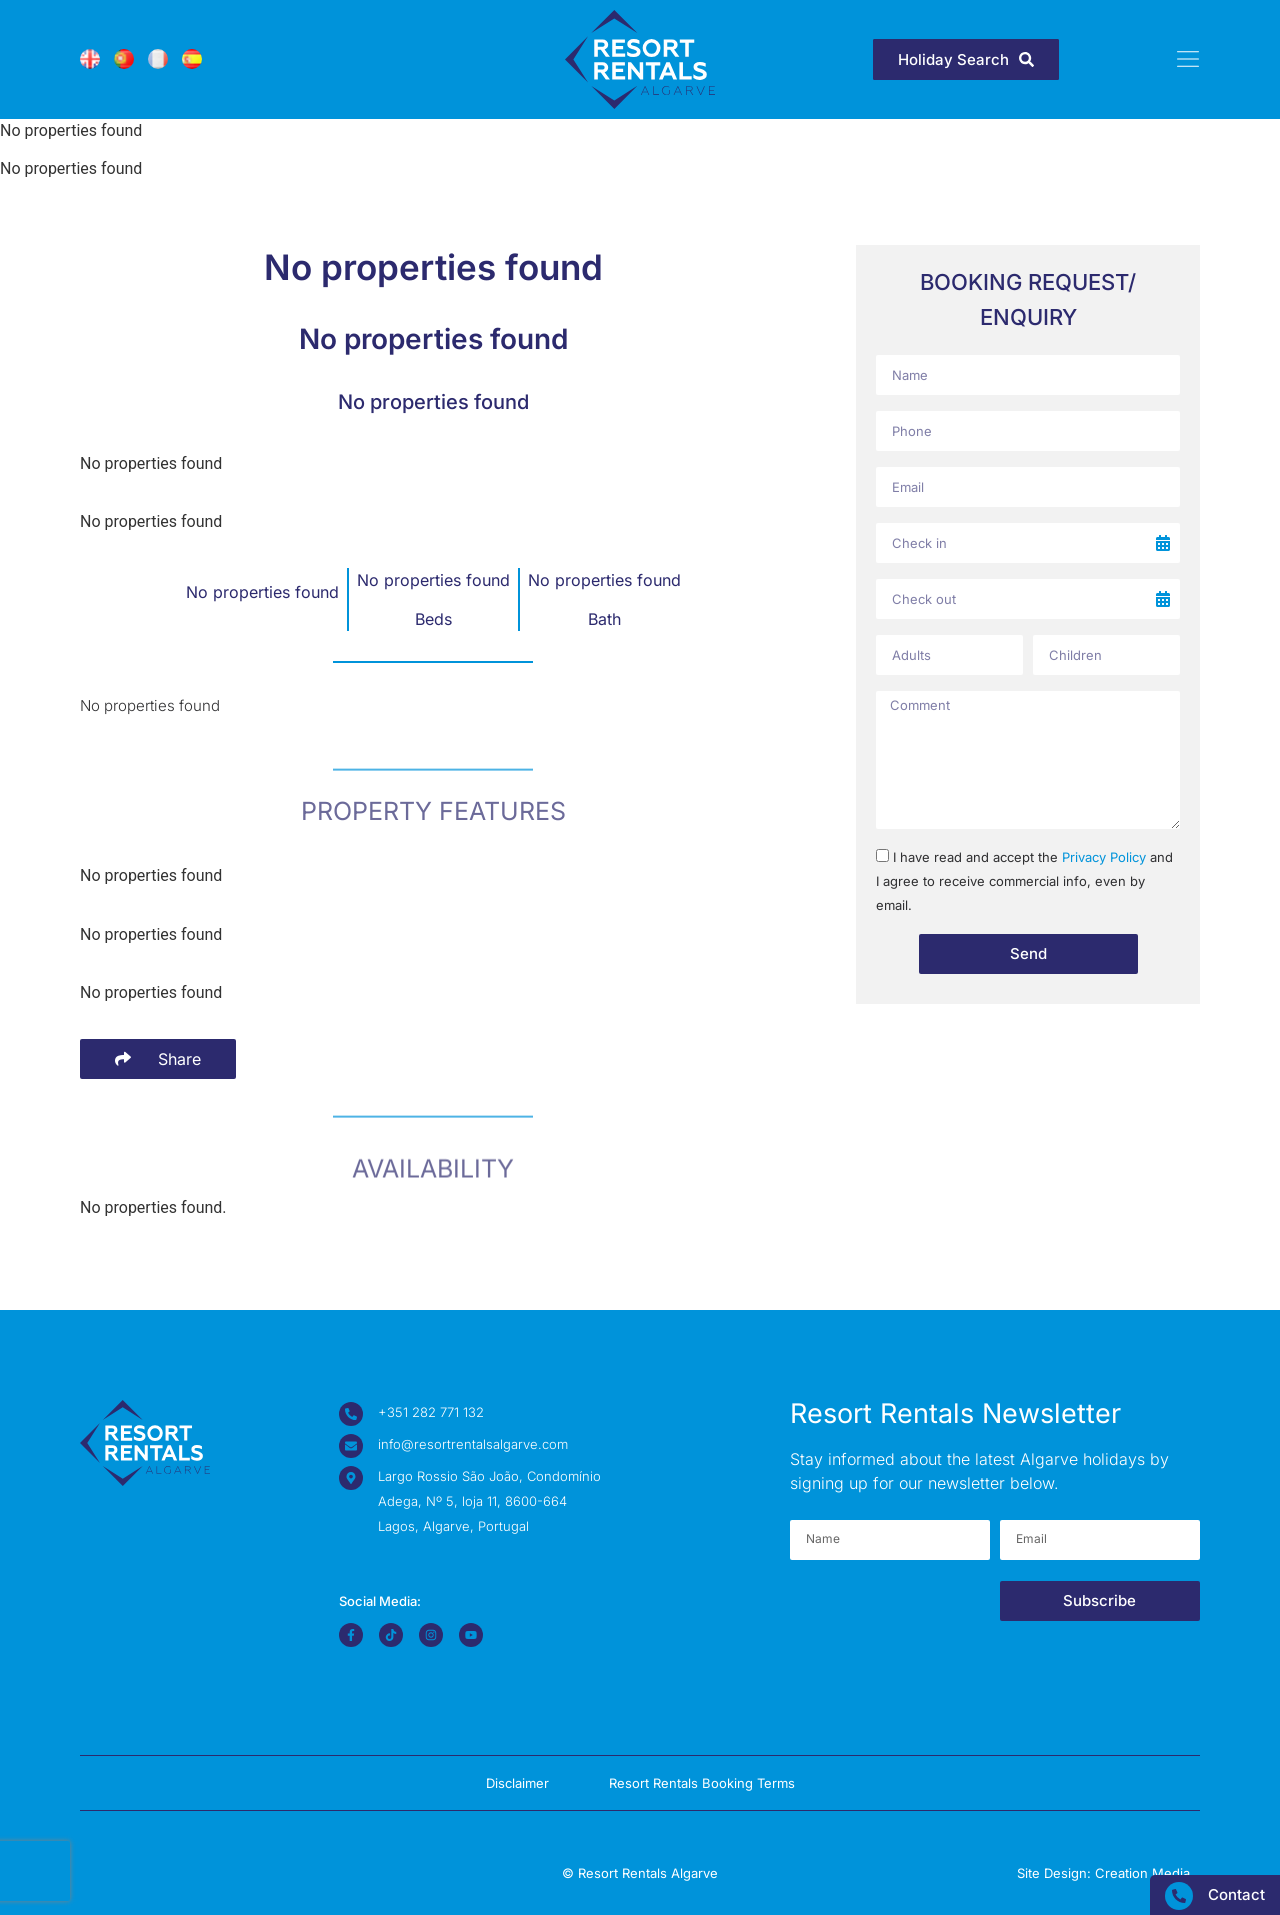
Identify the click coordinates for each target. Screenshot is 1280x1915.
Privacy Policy (1104, 857)
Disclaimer (517, 1783)
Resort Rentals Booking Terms (702, 1783)
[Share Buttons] (158, 1059)
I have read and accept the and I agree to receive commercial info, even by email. (1024, 881)
